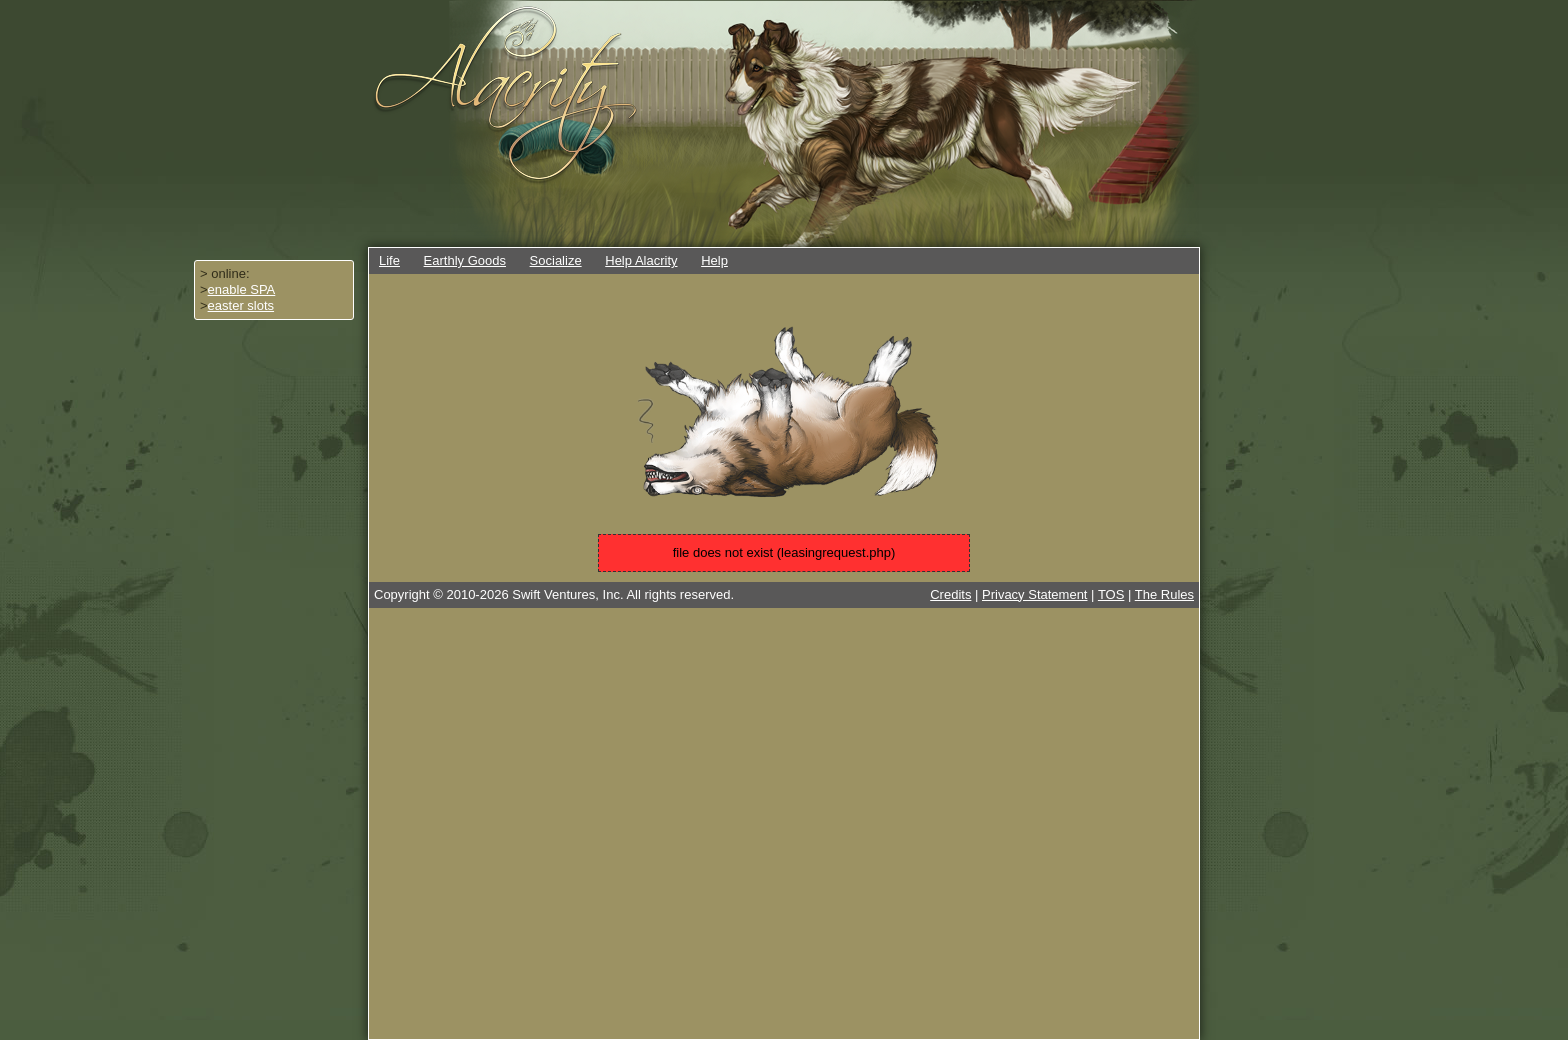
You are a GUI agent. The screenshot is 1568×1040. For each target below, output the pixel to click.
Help (714, 260)
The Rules (1164, 594)
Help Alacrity (641, 260)
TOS (1111, 594)
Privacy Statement (1035, 594)
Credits (950, 594)
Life (389, 260)
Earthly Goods (465, 260)
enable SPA (242, 289)
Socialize (556, 260)
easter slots (241, 305)
